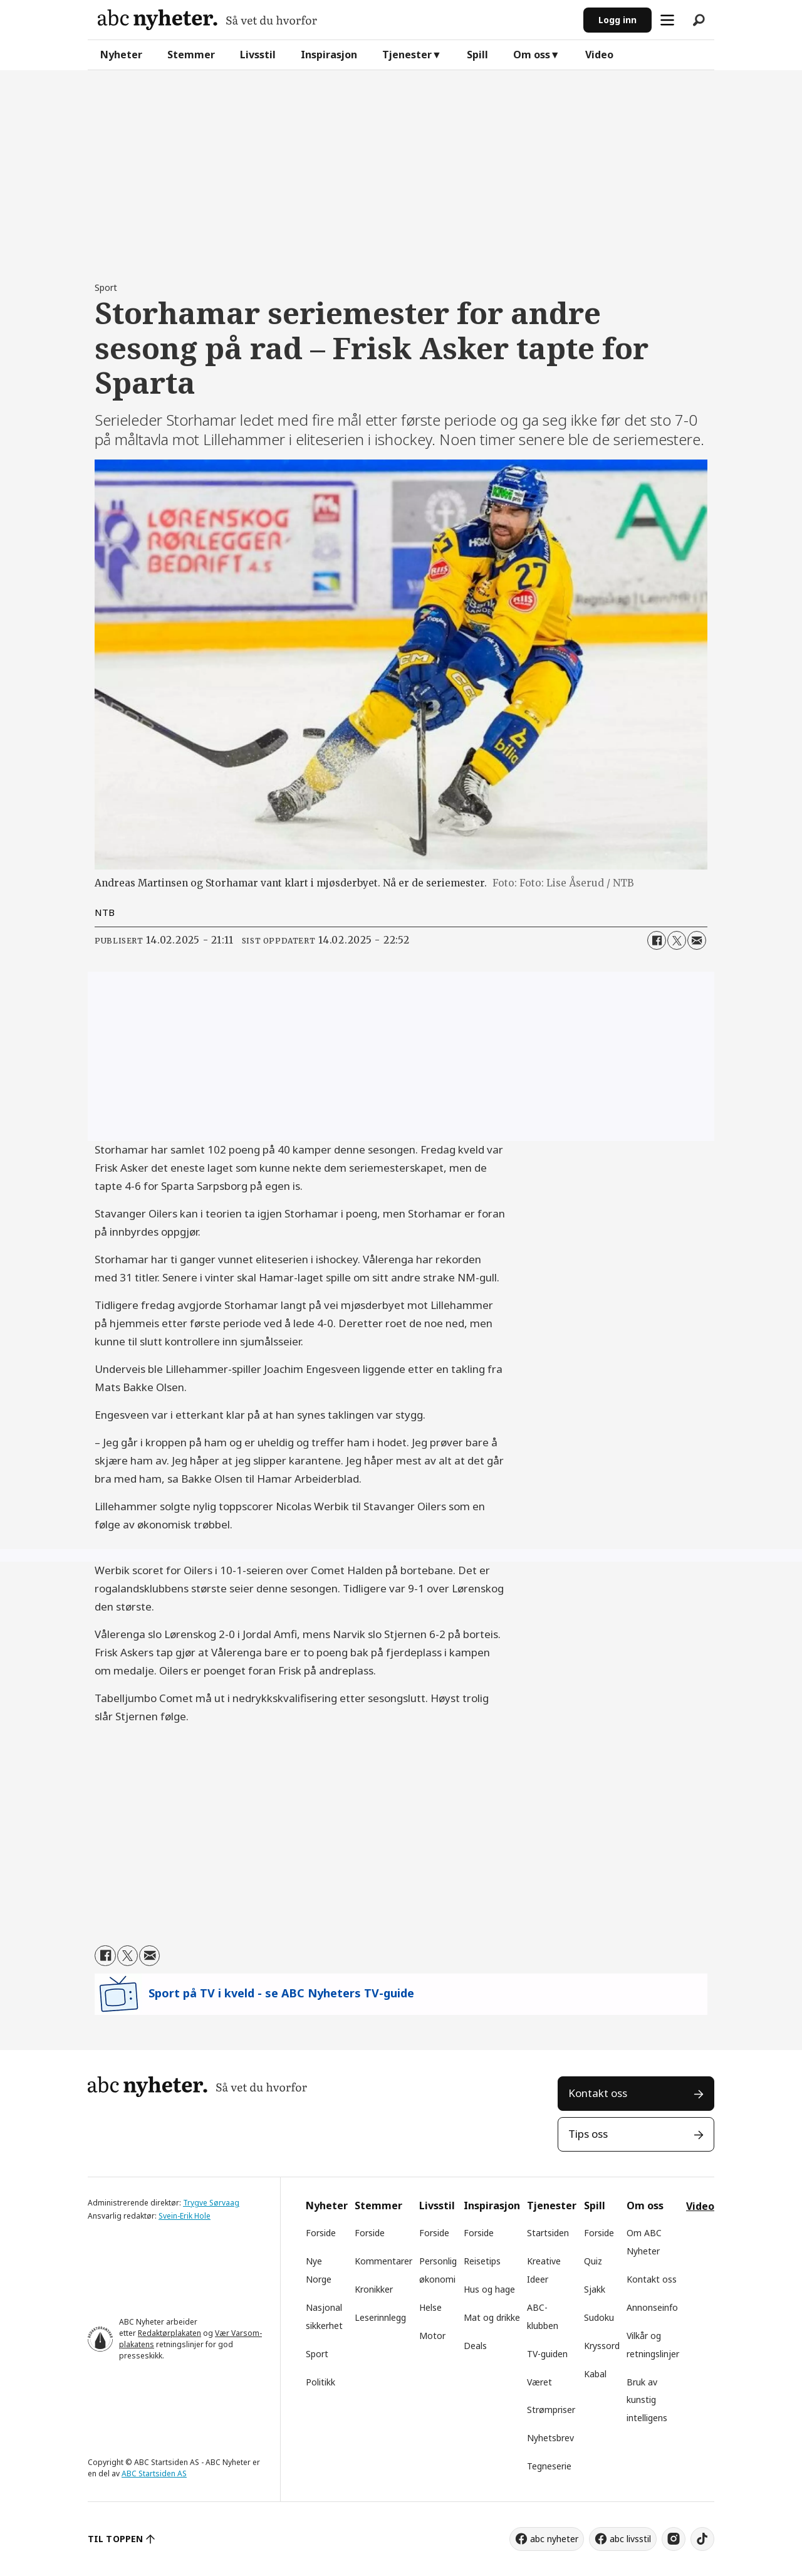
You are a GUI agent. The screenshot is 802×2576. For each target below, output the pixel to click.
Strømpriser (551, 2410)
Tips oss (588, 2134)
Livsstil (258, 54)
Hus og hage (489, 2289)
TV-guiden (547, 2354)
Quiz (593, 2261)
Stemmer (191, 54)
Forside (321, 2233)
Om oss (531, 54)
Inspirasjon (329, 54)
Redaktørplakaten (169, 2333)
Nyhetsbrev (550, 2438)
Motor (432, 2336)
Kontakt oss (597, 2093)
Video (599, 54)
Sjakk (594, 2289)
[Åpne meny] (667, 20)
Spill (477, 54)
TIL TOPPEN (115, 2539)
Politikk (320, 2382)
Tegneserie (549, 2466)
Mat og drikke (492, 2317)
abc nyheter (554, 2539)
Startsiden (548, 2233)
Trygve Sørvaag (211, 2202)
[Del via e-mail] (696, 940)
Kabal (595, 2374)
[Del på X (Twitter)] (676, 940)
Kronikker (374, 2289)
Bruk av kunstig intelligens (647, 2400)
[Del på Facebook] (656, 940)
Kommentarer (383, 2261)
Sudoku (599, 2317)
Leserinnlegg (380, 2317)
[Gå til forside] (207, 19)
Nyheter (121, 54)
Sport (317, 2354)
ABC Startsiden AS (154, 2473)
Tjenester (407, 54)
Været (539, 2382)
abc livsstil (630, 2539)
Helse (430, 2307)
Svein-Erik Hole (185, 2216)
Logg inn (617, 20)
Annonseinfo (652, 2307)
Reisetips (482, 2261)
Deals (475, 2346)
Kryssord (602, 2346)
